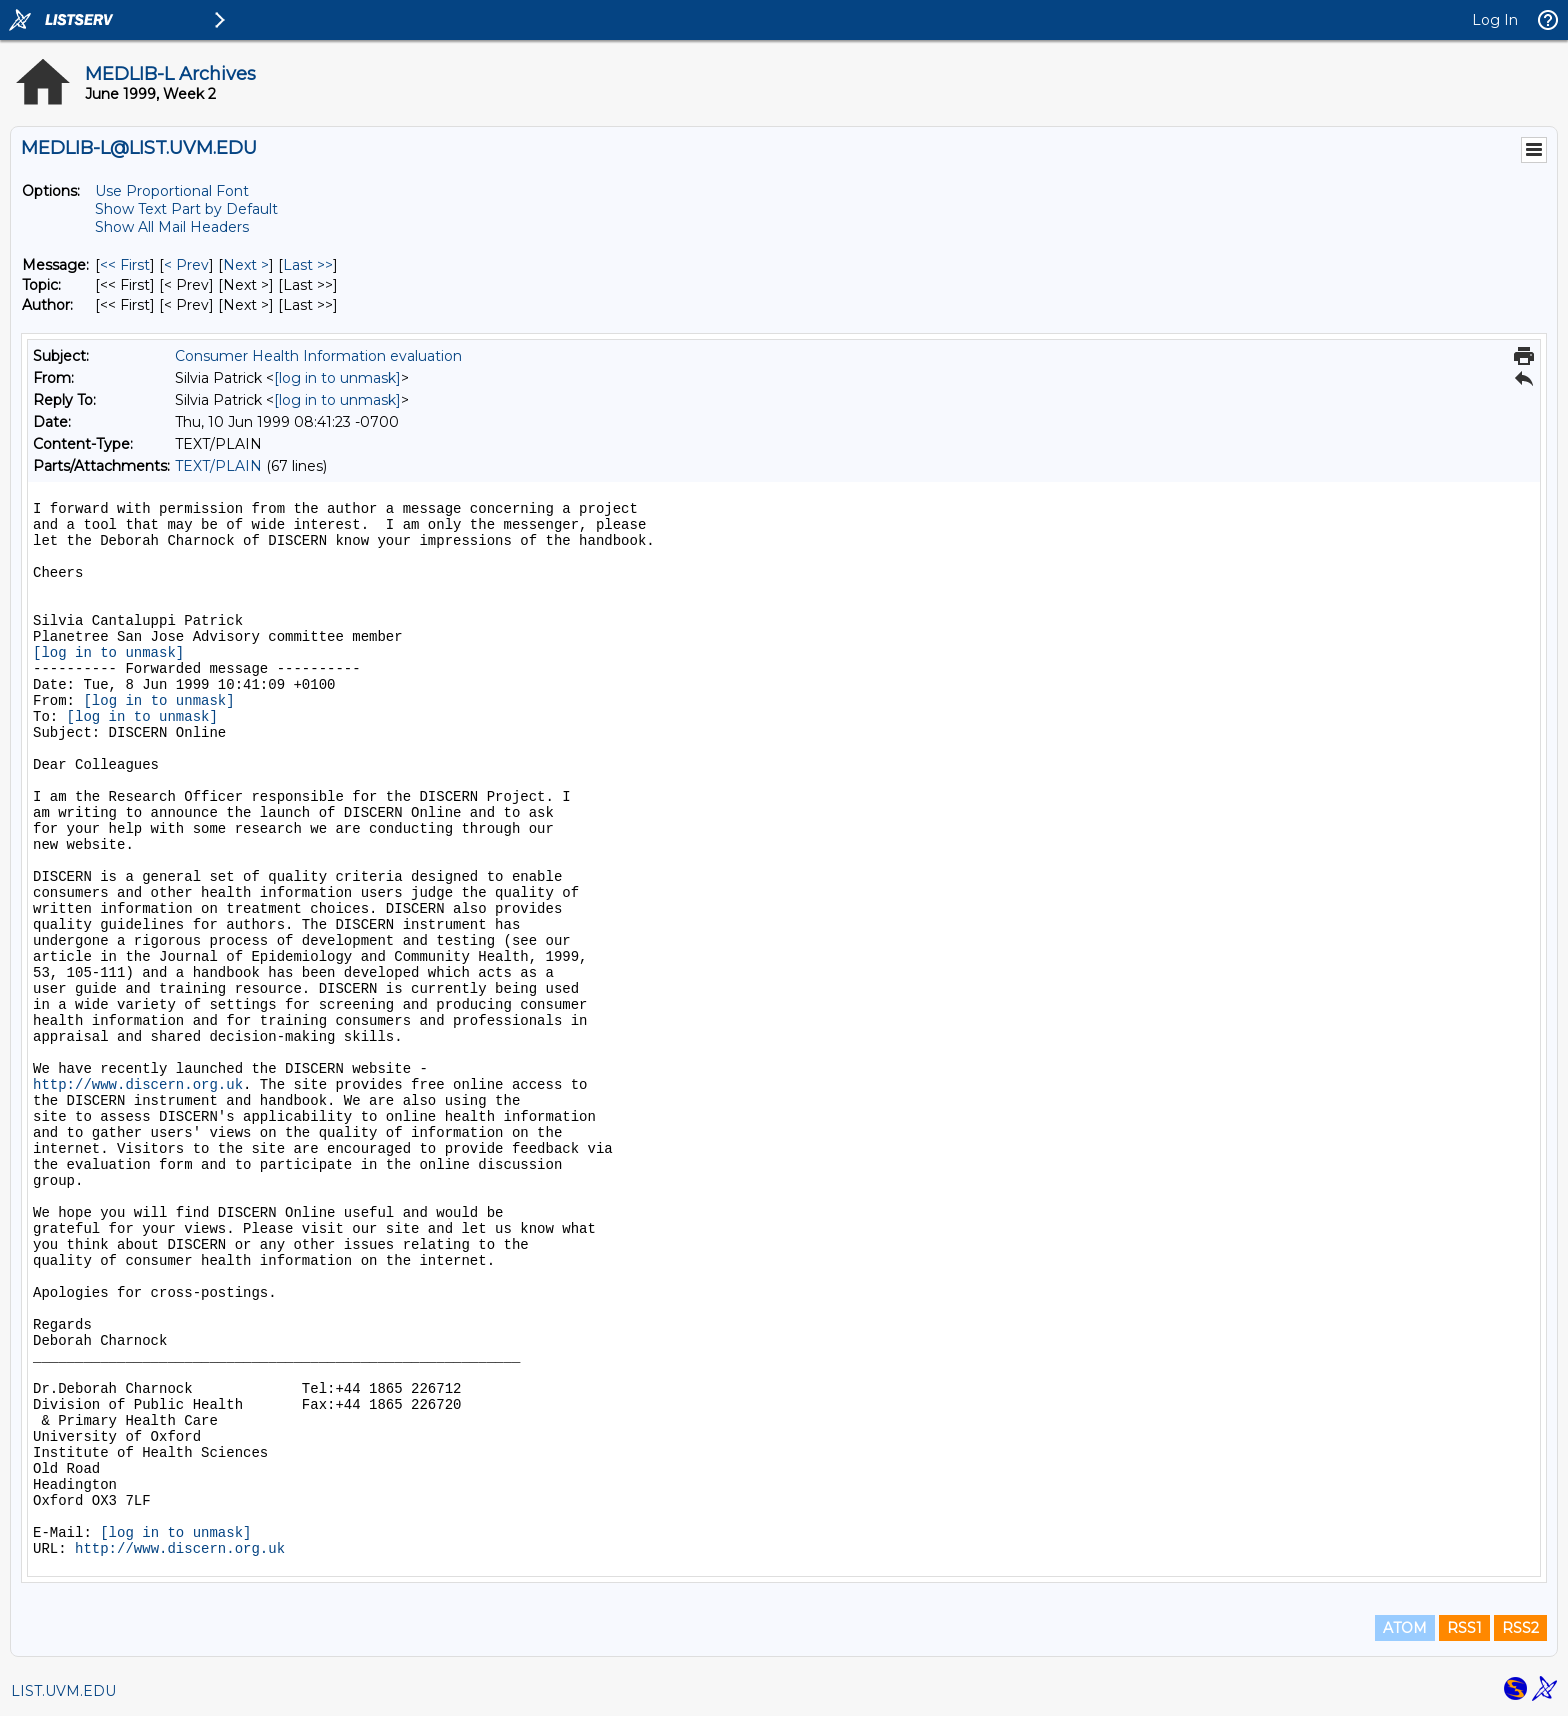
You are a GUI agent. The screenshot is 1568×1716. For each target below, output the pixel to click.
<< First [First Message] (125, 265)
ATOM (1405, 1628)
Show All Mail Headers (172, 227)
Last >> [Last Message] (308, 265)
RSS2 (1520, 1628)
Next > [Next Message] (246, 265)
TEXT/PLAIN (218, 466)
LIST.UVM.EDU (63, 1691)
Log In (1495, 20)
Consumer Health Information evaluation (318, 356)
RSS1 (1464, 1628)
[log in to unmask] (337, 378)
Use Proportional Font (172, 191)
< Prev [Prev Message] (186, 265)
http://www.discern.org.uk (138, 1085)
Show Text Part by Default (186, 209)
